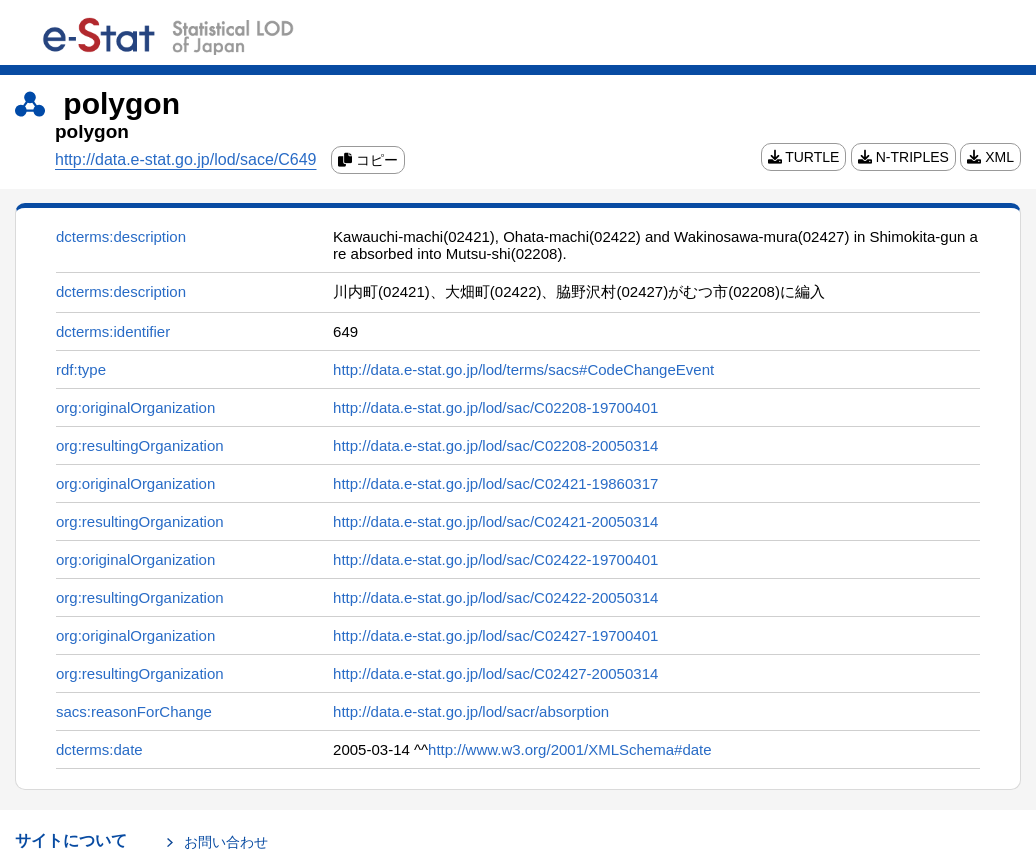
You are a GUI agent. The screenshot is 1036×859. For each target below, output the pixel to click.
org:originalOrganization (135, 407)
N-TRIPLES (903, 157)
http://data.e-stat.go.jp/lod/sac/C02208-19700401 (495, 407)
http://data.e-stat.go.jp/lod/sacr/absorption (471, 711)
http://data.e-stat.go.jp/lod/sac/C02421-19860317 (495, 483)
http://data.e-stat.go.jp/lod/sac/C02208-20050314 (495, 445)
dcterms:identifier (113, 331)
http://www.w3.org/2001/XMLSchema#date (570, 749)
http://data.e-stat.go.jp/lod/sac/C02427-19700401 (495, 635)
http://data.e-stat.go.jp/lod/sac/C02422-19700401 (495, 559)
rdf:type (81, 369)
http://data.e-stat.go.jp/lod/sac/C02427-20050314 (495, 673)
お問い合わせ (226, 842)
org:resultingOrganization (140, 445)
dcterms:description (121, 236)
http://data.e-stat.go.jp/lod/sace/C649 (186, 159)
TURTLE (804, 157)
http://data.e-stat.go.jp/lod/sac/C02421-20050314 (495, 521)
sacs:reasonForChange (134, 711)
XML (990, 157)
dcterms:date (99, 749)
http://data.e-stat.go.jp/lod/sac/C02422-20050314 (495, 597)
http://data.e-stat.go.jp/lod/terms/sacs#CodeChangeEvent (523, 369)
